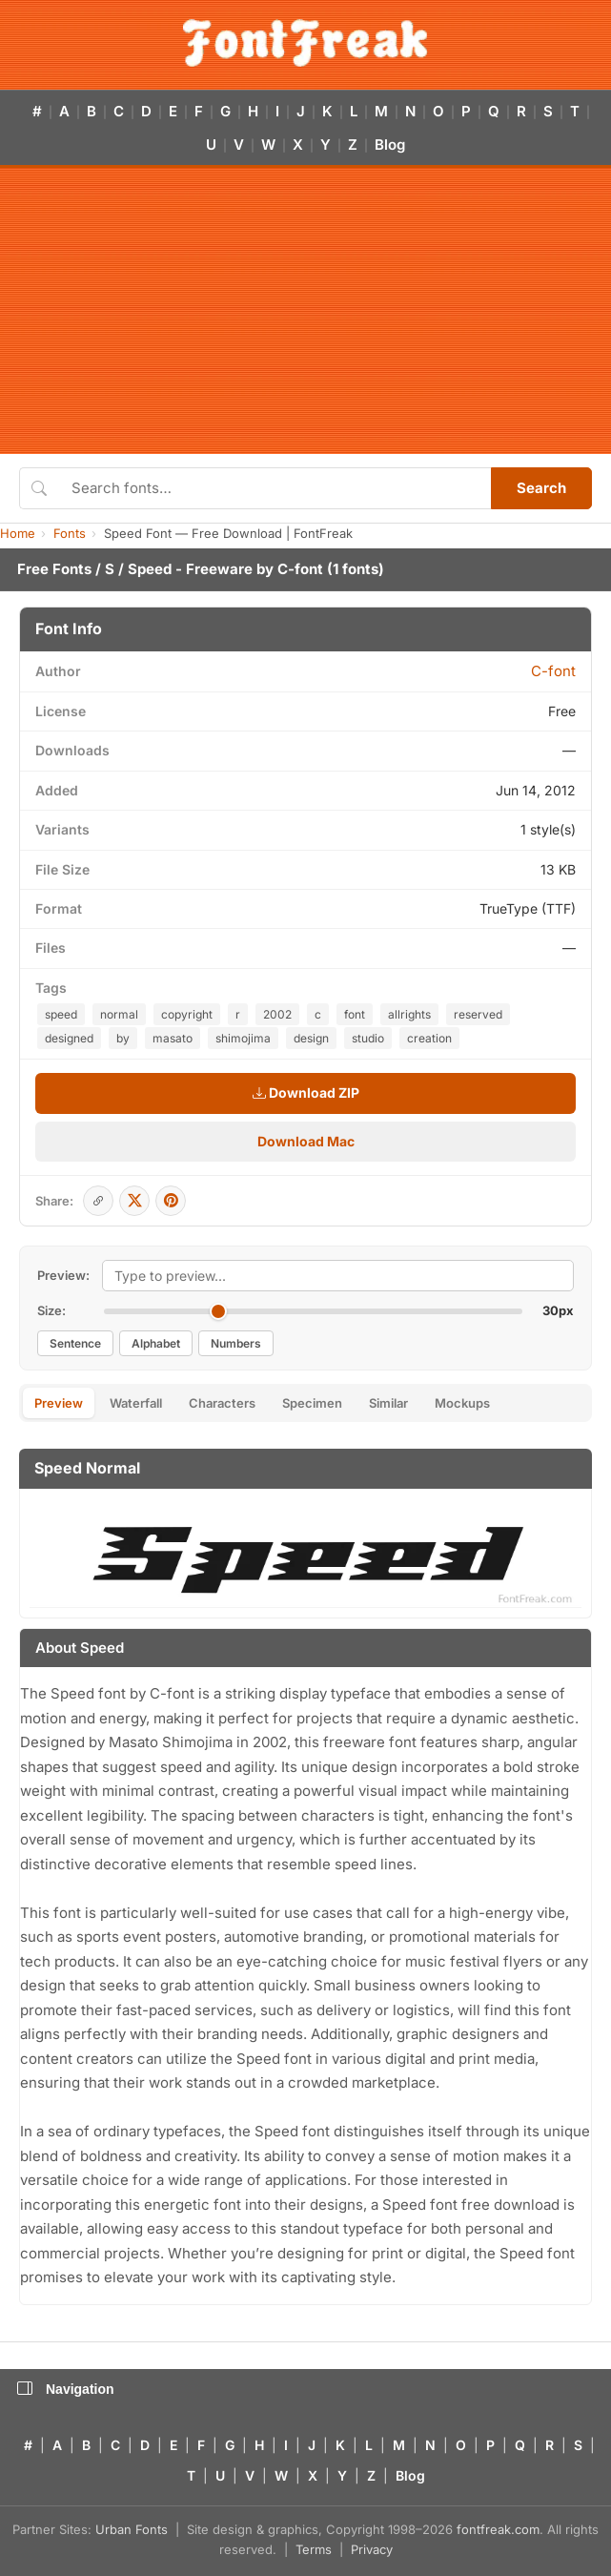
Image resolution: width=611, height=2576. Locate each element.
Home (17, 533)
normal (119, 1014)
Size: (51, 1310)
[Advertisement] (305, 310)
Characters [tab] (222, 1403)
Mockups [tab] (462, 1403)
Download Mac (306, 1141)
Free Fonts (54, 569)
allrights (409, 1014)
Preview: (63, 1275)
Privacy (372, 2549)
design (311, 1038)
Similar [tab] (388, 1403)
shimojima (243, 1038)
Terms (313, 2549)
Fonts (69, 533)
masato (173, 1038)
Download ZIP (306, 1092)
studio (368, 1038)
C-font (300, 569)
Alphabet (156, 1343)
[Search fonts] (274, 488)
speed (61, 1014)
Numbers (236, 1343)
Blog (390, 144)
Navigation (65, 2389)
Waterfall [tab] (136, 1403)
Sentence (75, 1343)
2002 (277, 1014)
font (354, 1014)
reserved (478, 1014)
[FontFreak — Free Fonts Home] (305, 43)
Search (541, 488)
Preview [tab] (58, 1403)
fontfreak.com (498, 2529)
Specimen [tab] (312, 1403)
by (123, 1038)
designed (69, 1038)
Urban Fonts (131, 2529)
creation (429, 1038)
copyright (187, 1014)
